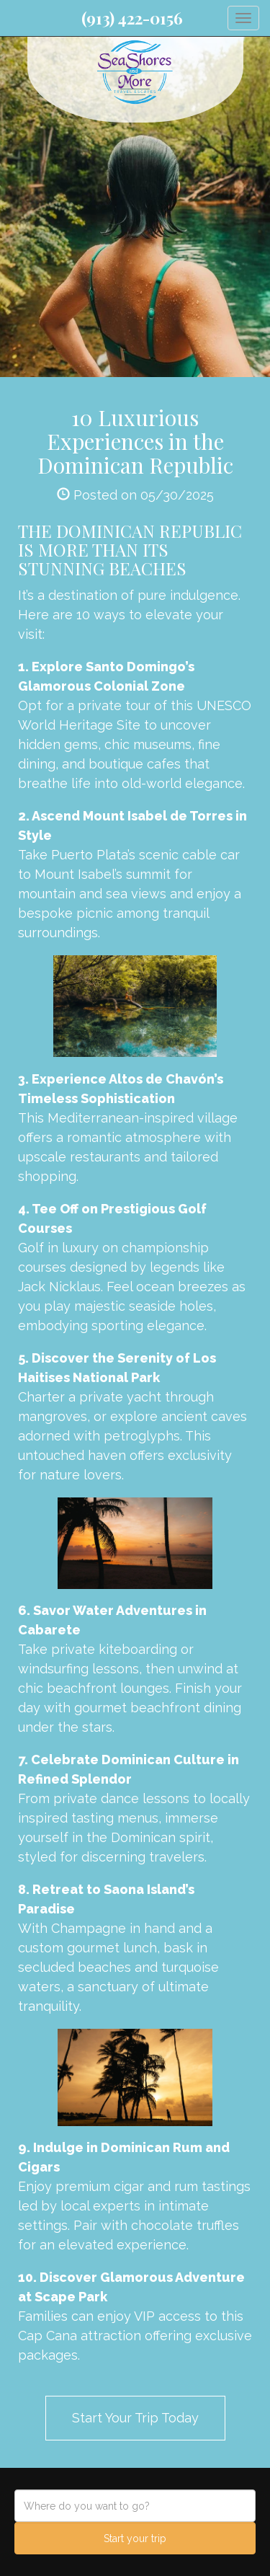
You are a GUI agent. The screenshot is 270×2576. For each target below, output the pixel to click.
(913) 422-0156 (132, 18)
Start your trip (135, 2538)
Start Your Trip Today (135, 2417)
